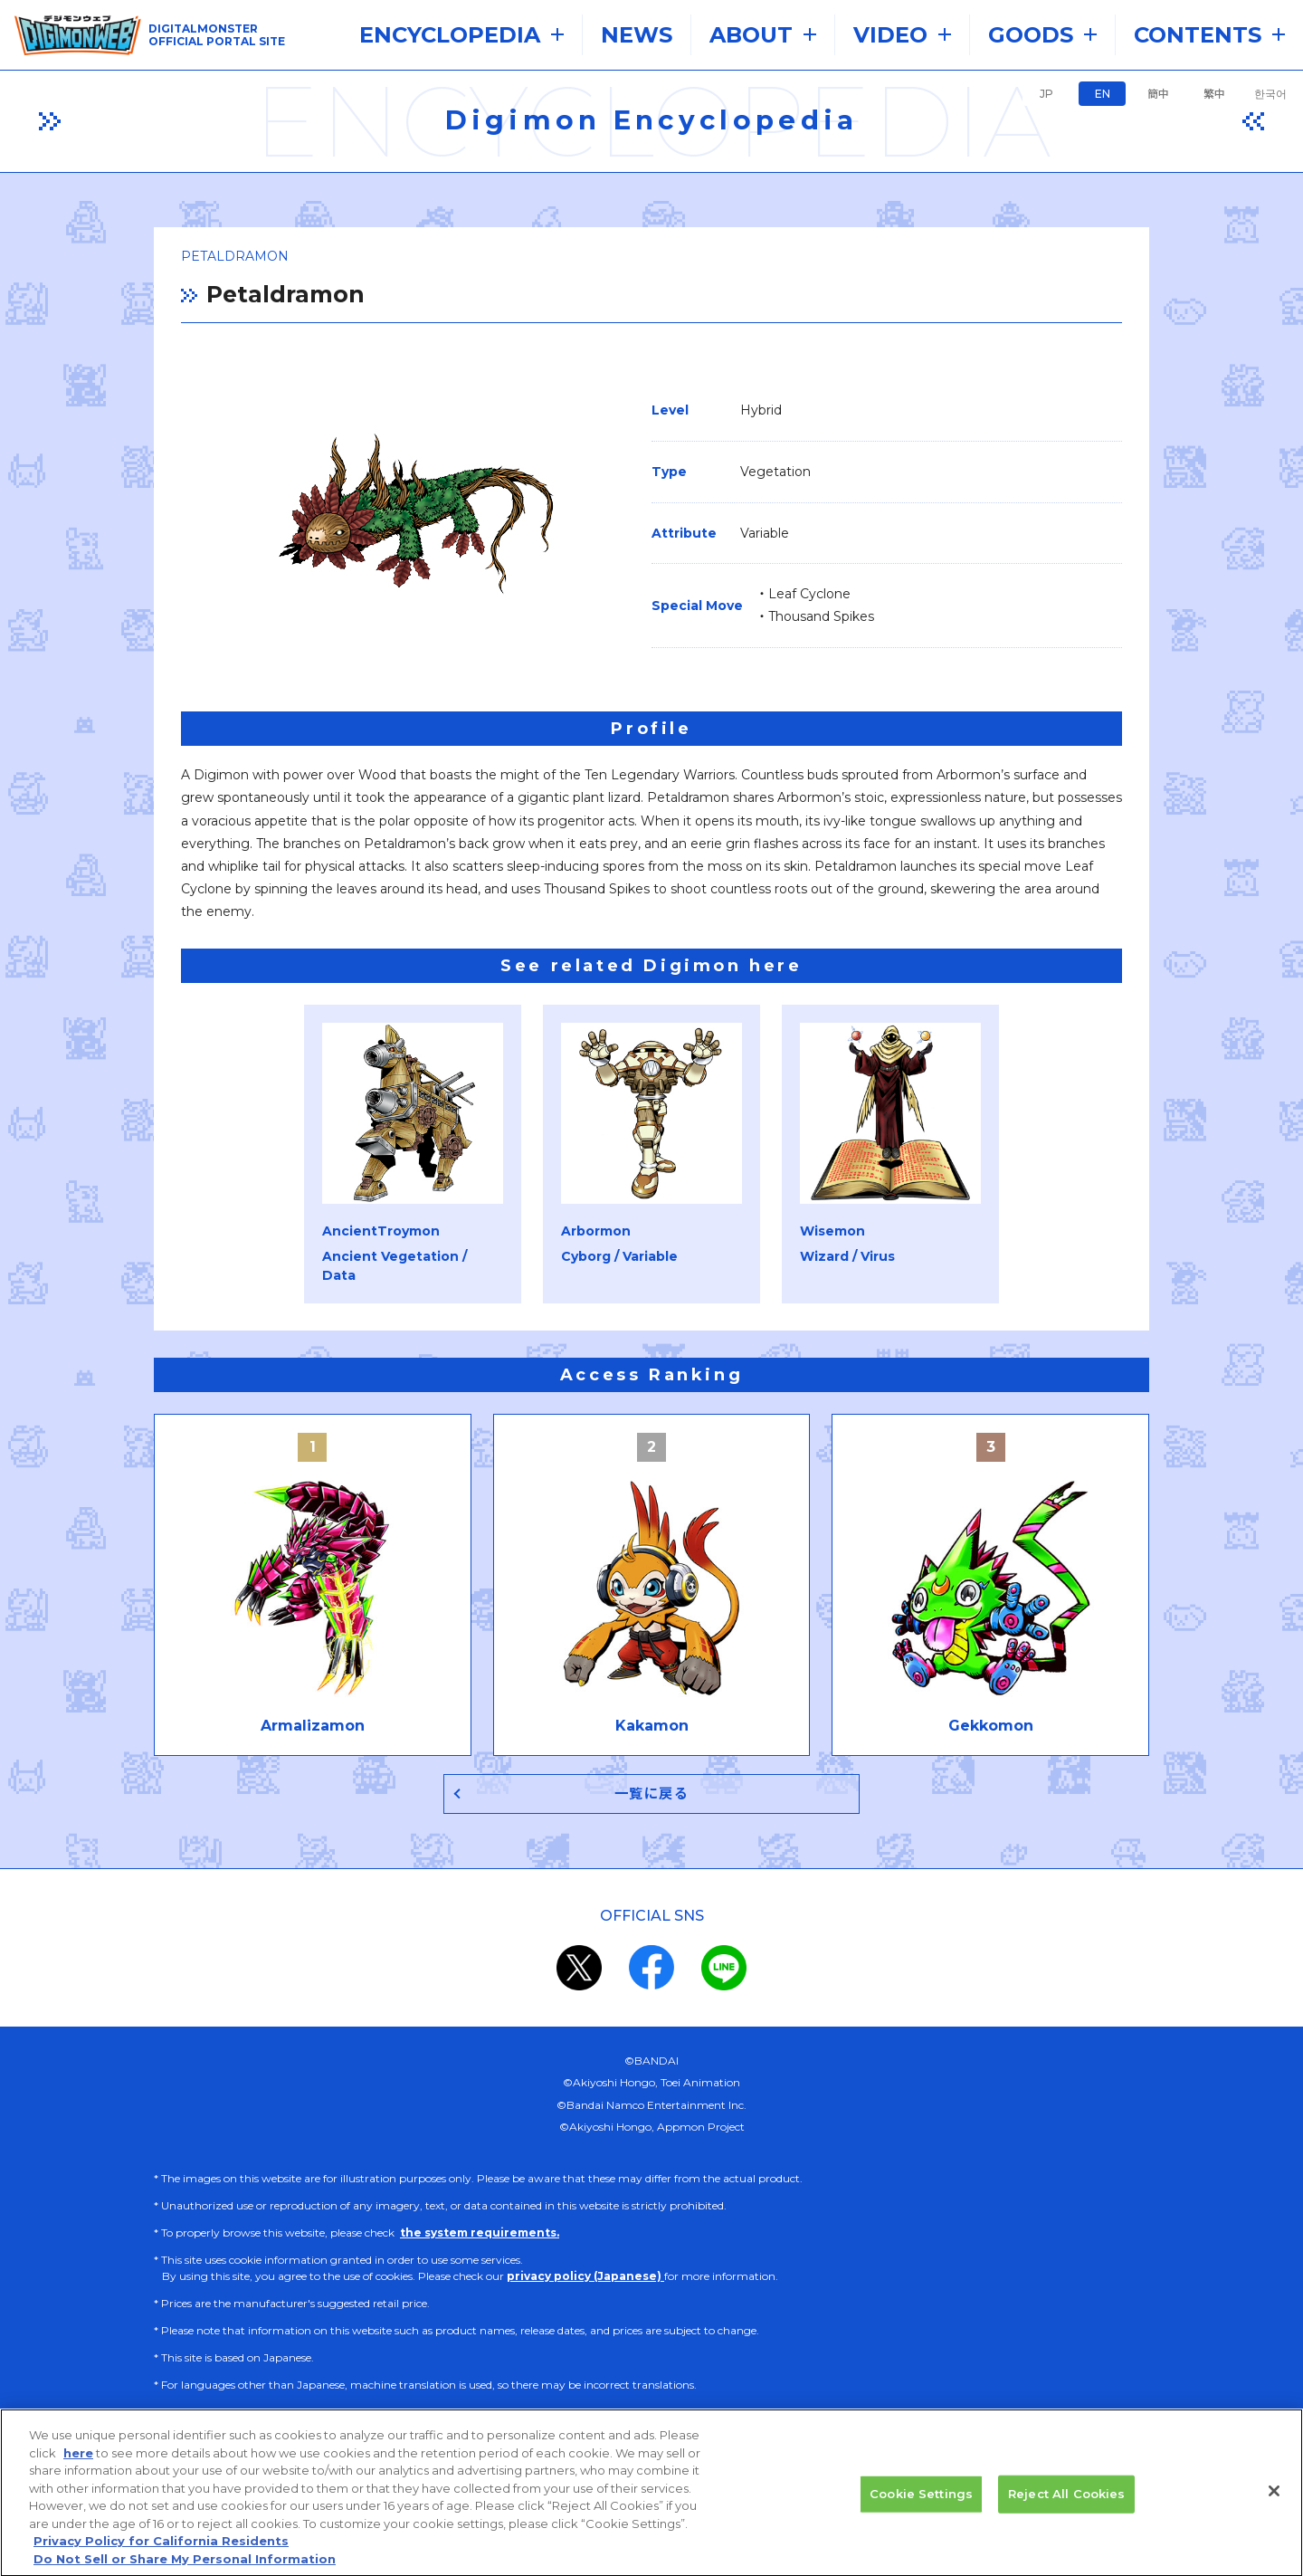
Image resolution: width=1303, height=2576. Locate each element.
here (78, 2461)
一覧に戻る (652, 1793)
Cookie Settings (921, 2502)
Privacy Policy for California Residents (161, 2549)
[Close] (1274, 2499)
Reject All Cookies (1066, 2502)
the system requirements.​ (479, 2232)
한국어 (1270, 93)
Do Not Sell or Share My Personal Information (184, 2567)
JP (1046, 93)
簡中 (1158, 93)
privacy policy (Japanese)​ (585, 2276)
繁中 (1214, 93)
